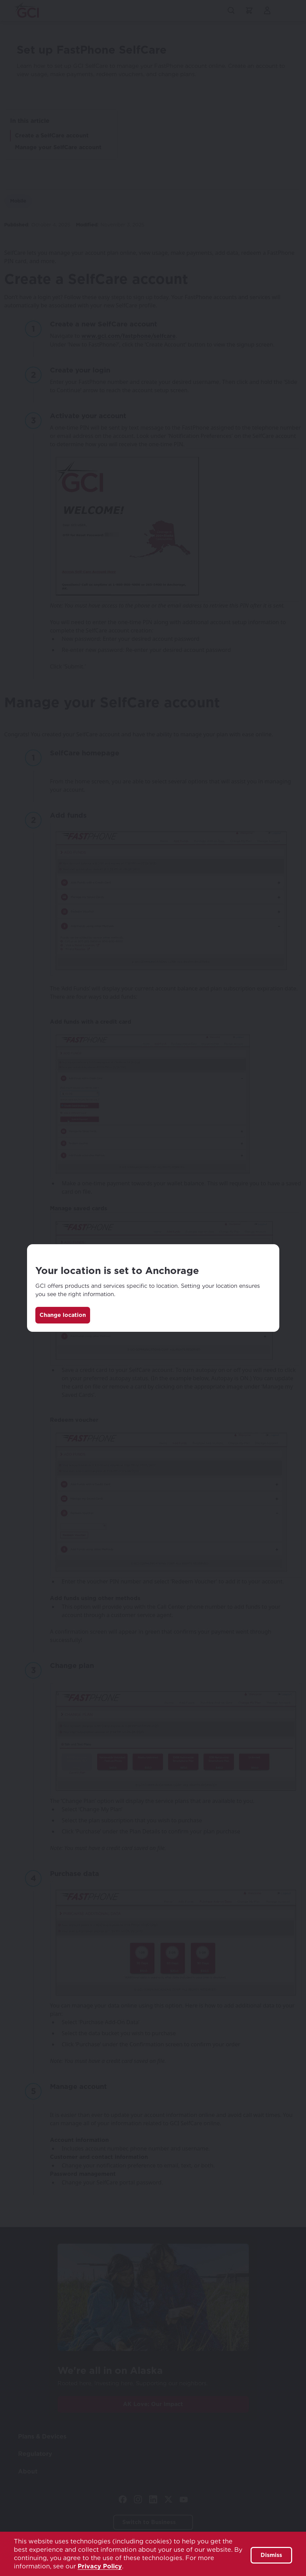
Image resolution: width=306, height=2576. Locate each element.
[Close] (267, 1257)
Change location (63, 1315)
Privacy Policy (100, 2566)
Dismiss (271, 2555)
